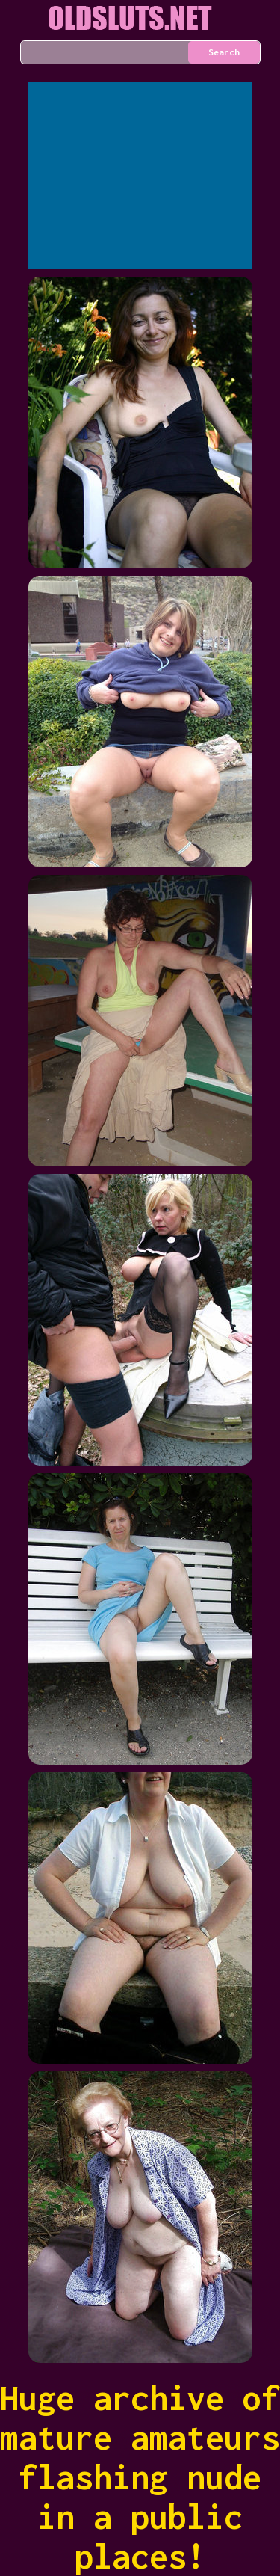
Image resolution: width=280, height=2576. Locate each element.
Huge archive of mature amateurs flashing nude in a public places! (140, 2477)
